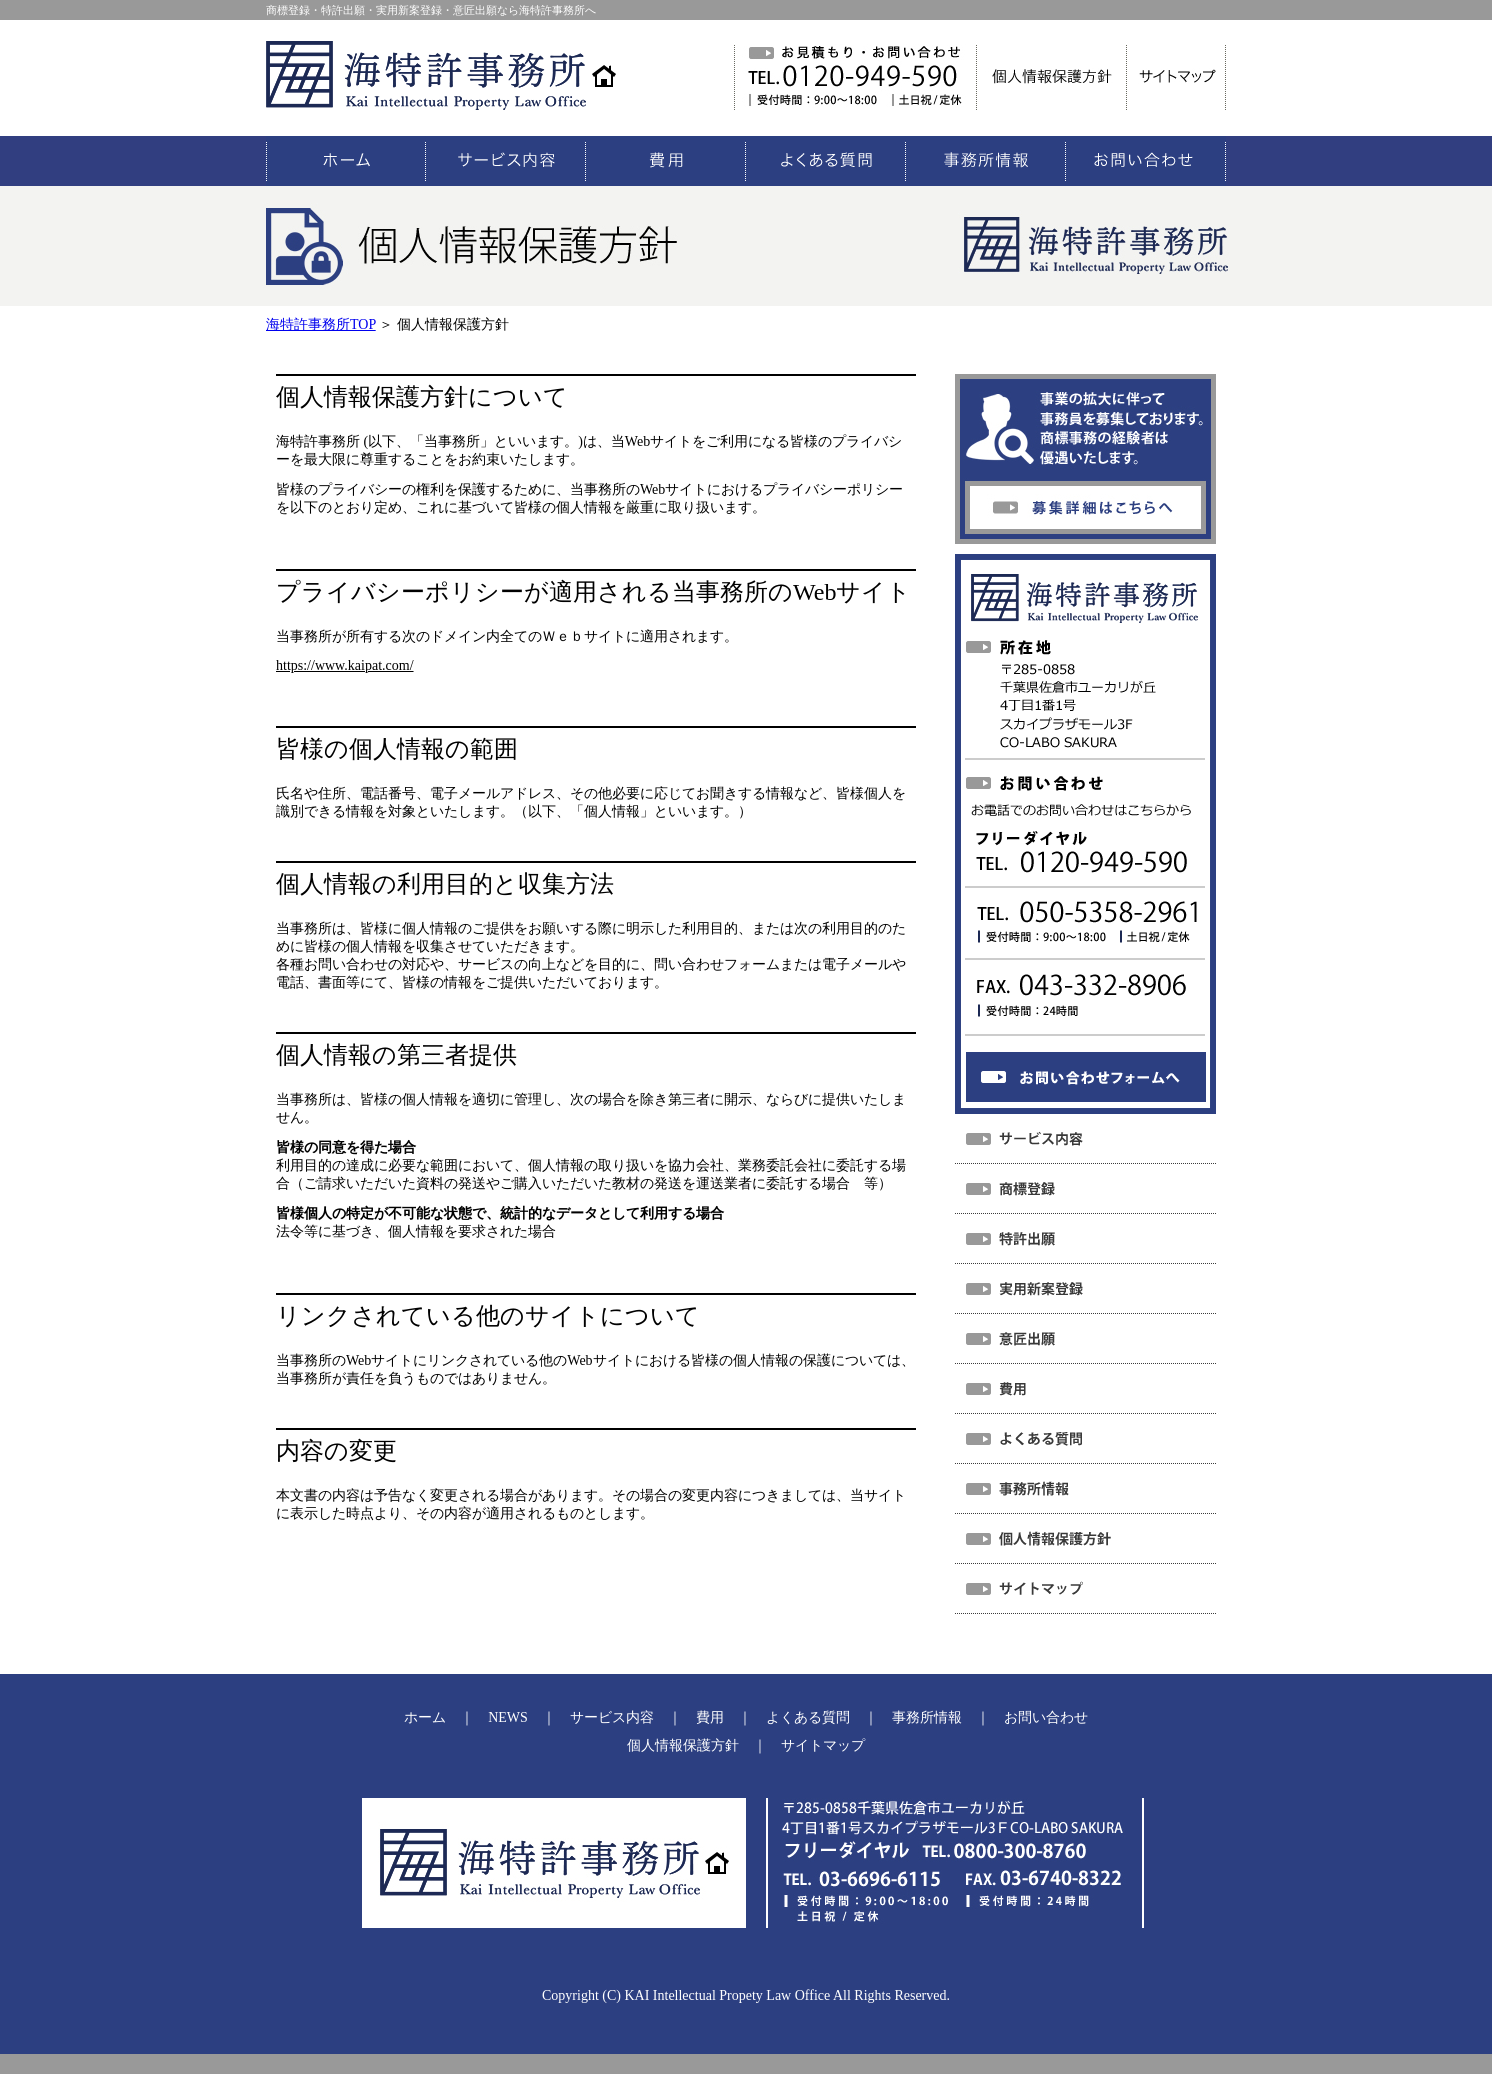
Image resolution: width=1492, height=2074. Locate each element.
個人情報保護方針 (683, 1745)
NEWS (508, 1717)
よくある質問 (808, 1717)
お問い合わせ (1046, 1717)
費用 (710, 1717)
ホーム (425, 1717)
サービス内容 (612, 1717)
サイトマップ (823, 1745)
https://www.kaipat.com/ (345, 665)
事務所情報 (927, 1717)
